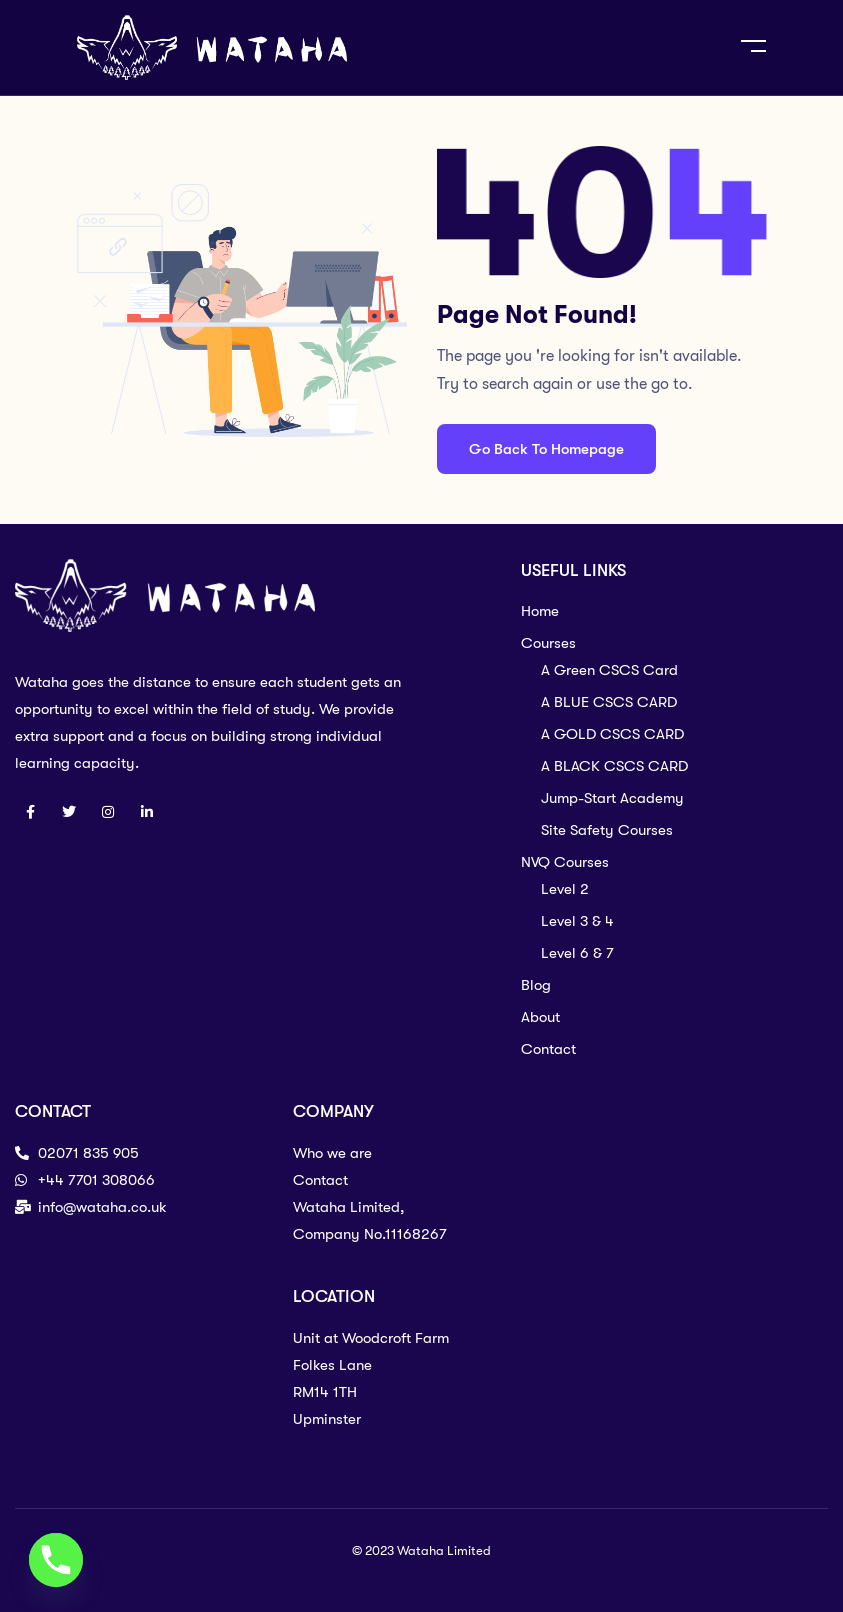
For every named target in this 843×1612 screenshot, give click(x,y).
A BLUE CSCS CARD (609, 702)
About (540, 1017)
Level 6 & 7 (577, 953)
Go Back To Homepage (546, 449)
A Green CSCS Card (609, 670)
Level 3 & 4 (577, 921)
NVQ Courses (565, 862)
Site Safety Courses (607, 830)
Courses (548, 643)
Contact (548, 1049)
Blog (536, 985)
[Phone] (56, 1560)
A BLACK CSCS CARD (614, 766)
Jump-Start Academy (612, 798)
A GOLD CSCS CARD (612, 734)
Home (540, 611)
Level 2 (565, 889)
